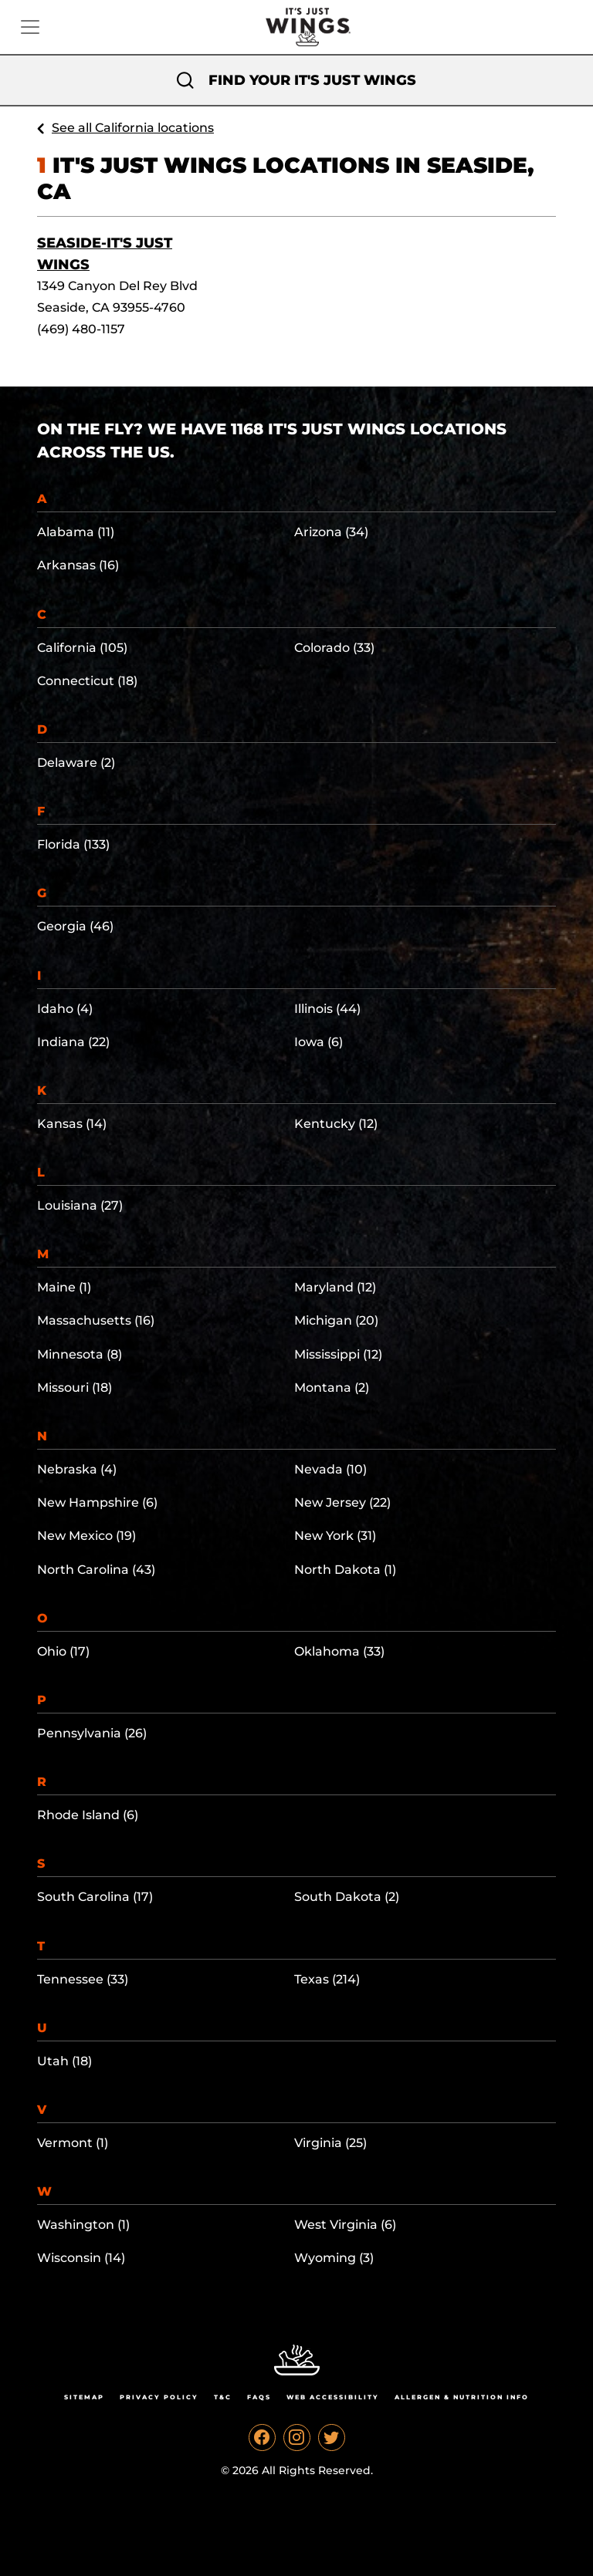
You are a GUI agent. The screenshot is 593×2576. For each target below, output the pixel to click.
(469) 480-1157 (81, 329)
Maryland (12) (335, 1287)
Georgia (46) (75, 926)
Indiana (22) (73, 1042)
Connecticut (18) (87, 681)
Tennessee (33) (82, 1979)
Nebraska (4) (77, 1469)
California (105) (82, 647)
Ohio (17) (63, 1651)
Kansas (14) (72, 1123)
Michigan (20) (336, 1320)
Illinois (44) (327, 1008)
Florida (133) (73, 844)
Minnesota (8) (79, 1354)
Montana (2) (331, 1387)
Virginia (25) (330, 2142)
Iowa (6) (318, 1042)
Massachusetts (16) (95, 1320)
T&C (223, 2397)
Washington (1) (83, 2224)
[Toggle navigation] (30, 27)
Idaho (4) (65, 1008)
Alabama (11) (75, 532)
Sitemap (84, 2397)
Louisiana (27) (80, 1205)
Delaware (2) (76, 762)
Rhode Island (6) (87, 1815)
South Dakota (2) (346, 1896)
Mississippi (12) (338, 1354)
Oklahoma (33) (339, 1651)
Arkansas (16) (78, 565)
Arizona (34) (331, 532)
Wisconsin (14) (81, 2257)
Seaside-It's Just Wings (104, 254)
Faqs (259, 2397)
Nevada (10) (330, 1469)
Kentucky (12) (336, 1123)
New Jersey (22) (342, 1502)
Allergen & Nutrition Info (462, 2397)
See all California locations (133, 127)
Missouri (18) (74, 1387)
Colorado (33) (334, 647)
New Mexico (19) (86, 1535)
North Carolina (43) (96, 1569)
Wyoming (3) (334, 2257)
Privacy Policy (159, 2397)
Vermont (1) (72, 2142)
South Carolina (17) (95, 1896)
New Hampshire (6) (97, 1502)
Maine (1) (64, 1287)
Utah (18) (64, 2061)
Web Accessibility (332, 2397)
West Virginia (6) (345, 2224)
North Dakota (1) (345, 1569)
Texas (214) (327, 1979)
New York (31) (335, 1535)
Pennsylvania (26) (92, 1733)
